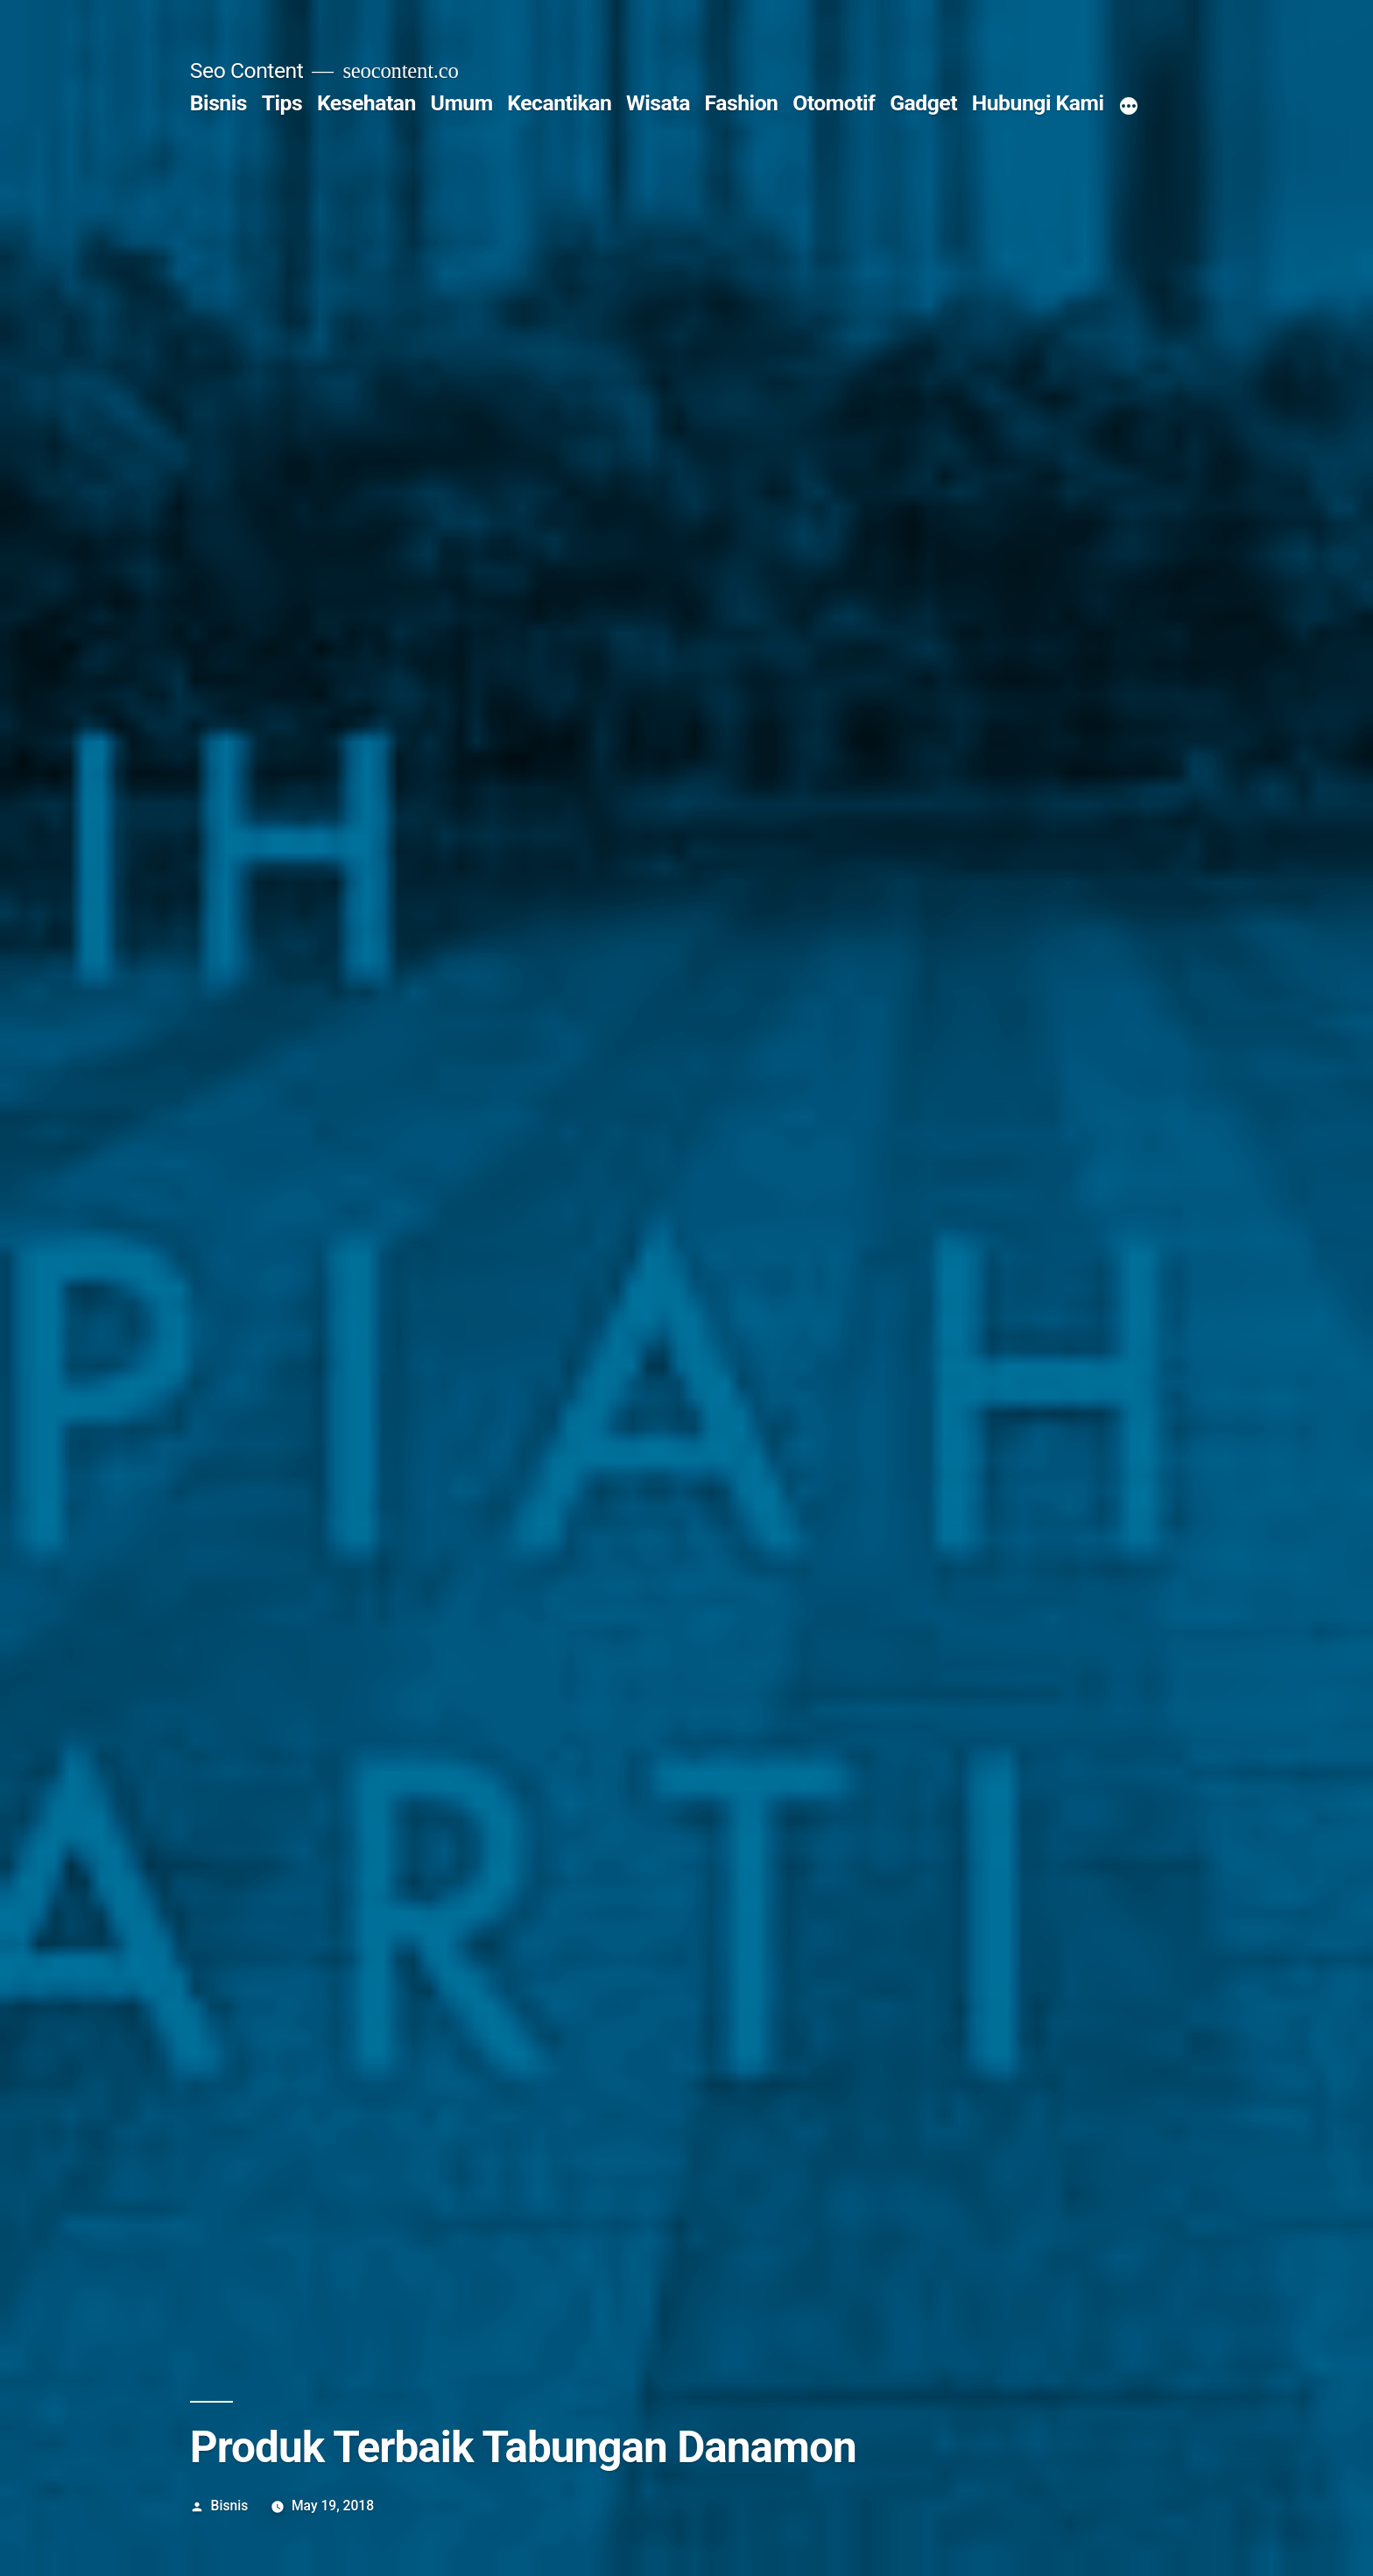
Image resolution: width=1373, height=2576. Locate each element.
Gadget (923, 103)
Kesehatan (366, 103)
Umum (462, 103)
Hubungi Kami (1038, 103)
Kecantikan (559, 103)
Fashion (741, 103)
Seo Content (247, 70)
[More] (1128, 106)
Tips (282, 103)
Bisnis (218, 103)
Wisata (658, 103)
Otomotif (833, 103)
